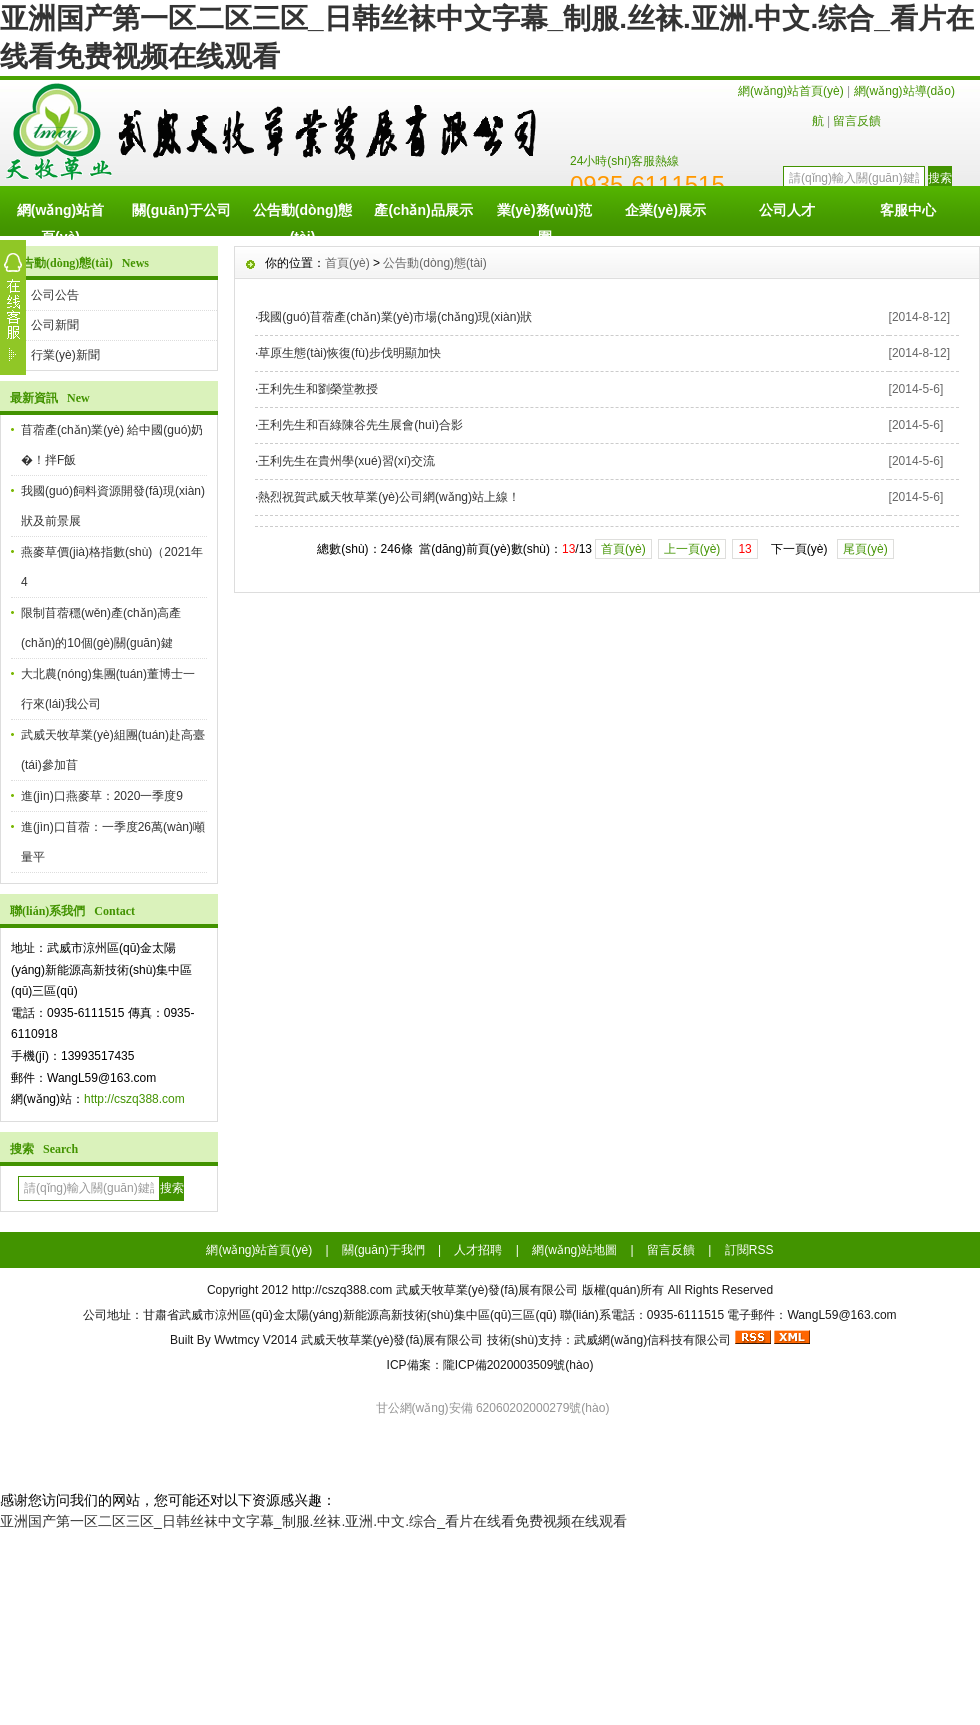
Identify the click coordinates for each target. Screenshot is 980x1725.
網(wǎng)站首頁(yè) (791, 91)
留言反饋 (857, 121)
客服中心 (908, 210)
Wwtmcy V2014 (255, 1340)
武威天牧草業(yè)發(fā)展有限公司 (392, 1340)
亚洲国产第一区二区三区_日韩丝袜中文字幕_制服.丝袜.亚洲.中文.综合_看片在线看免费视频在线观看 (313, 1521)
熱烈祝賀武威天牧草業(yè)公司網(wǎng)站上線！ (389, 497)
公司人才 (787, 210)
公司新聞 (55, 325)
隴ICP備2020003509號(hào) (518, 1365)
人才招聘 (478, 1250)
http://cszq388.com (134, 1099)
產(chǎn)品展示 (423, 210)
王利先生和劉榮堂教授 (318, 389)
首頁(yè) (347, 263)
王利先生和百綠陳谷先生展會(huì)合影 (360, 425)
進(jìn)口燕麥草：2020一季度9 (102, 796)
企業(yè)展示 (665, 210)
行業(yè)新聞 (65, 355)
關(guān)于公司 (181, 210)
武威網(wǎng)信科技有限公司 (652, 1340)
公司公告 (55, 295)
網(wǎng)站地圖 (574, 1250)
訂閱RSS (749, 1250)
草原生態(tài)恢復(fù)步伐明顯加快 (349, 353)
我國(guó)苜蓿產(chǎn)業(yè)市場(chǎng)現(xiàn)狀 (395, 317)
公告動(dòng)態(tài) (303, 219)
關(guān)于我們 (383, 1250)
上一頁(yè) (692, 549)
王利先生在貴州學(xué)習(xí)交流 (346, 461)
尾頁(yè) (865, 549)
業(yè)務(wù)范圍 (545, 219)
